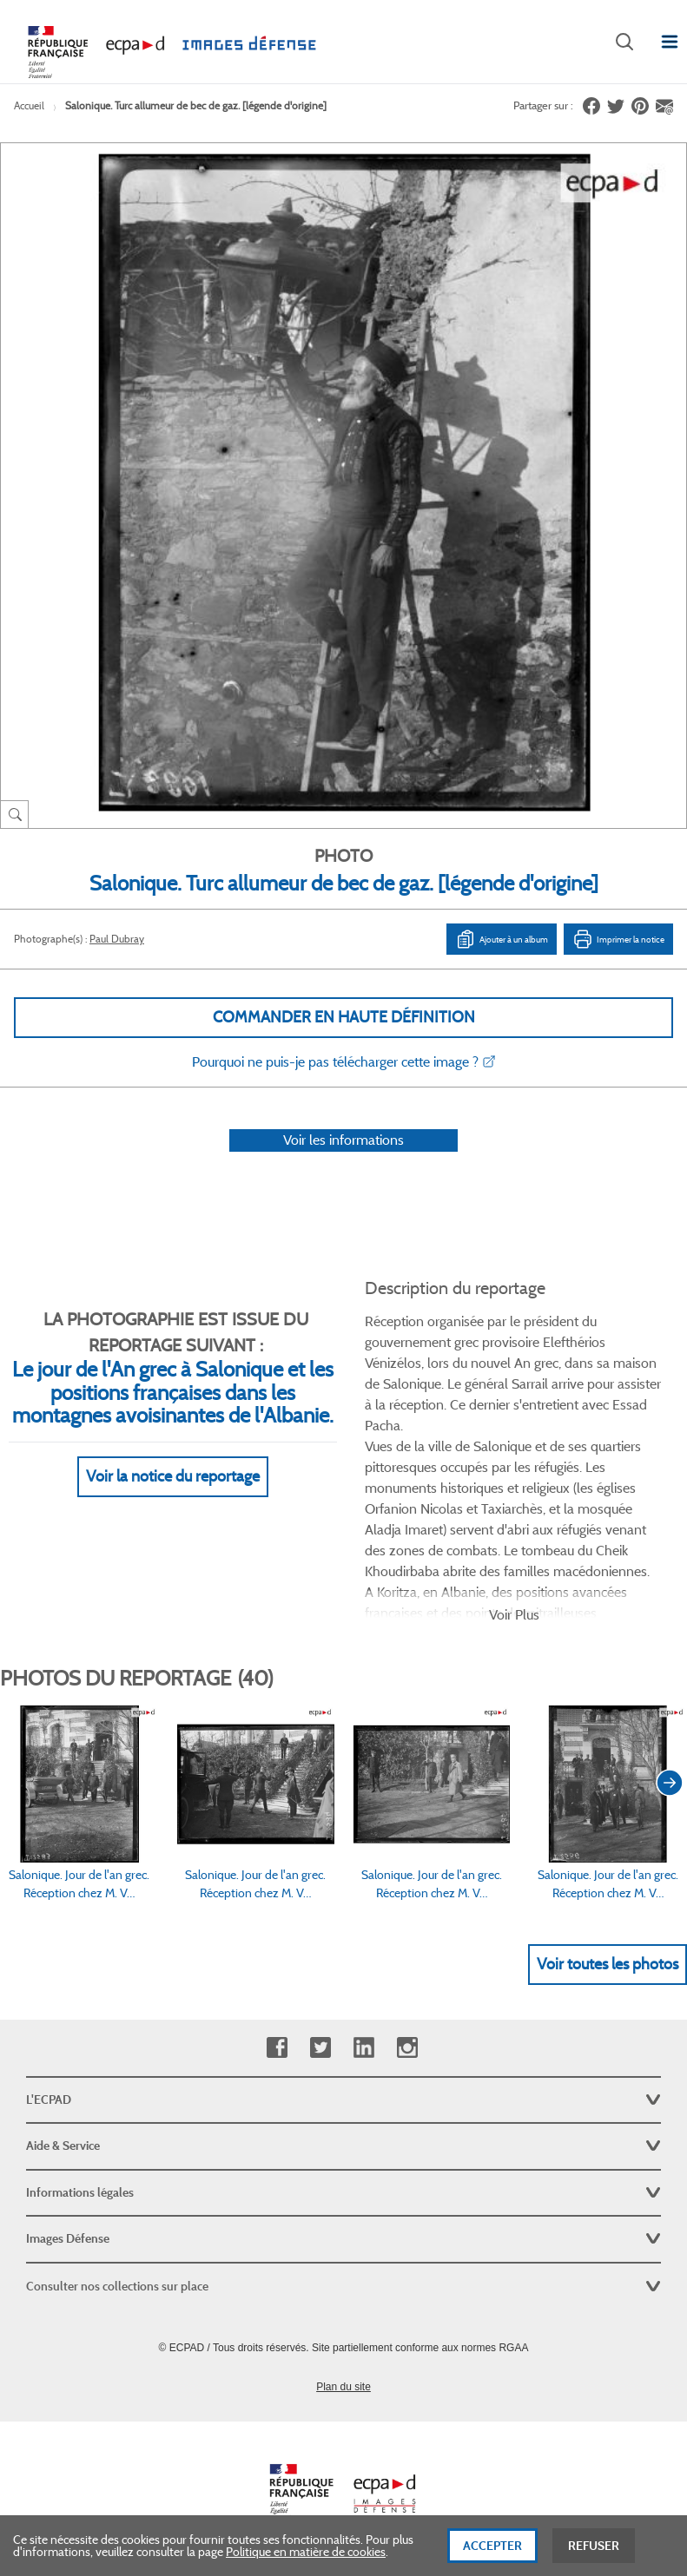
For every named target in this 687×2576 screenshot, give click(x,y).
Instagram (407, 2048)
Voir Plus (514, 1615)
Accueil (29, 105)
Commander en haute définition (344, 1017)
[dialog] (343, 2545)
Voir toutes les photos (607, 1964)
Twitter (320, 2048)
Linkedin (363, 2048)
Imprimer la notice (618, 939)
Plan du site (343, 2387)
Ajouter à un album (501, 939)
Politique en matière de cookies (306, 2552)
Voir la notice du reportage (173, 1476)
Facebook (276, 2048)
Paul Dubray (116, 938)
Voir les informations (343, 1140)
